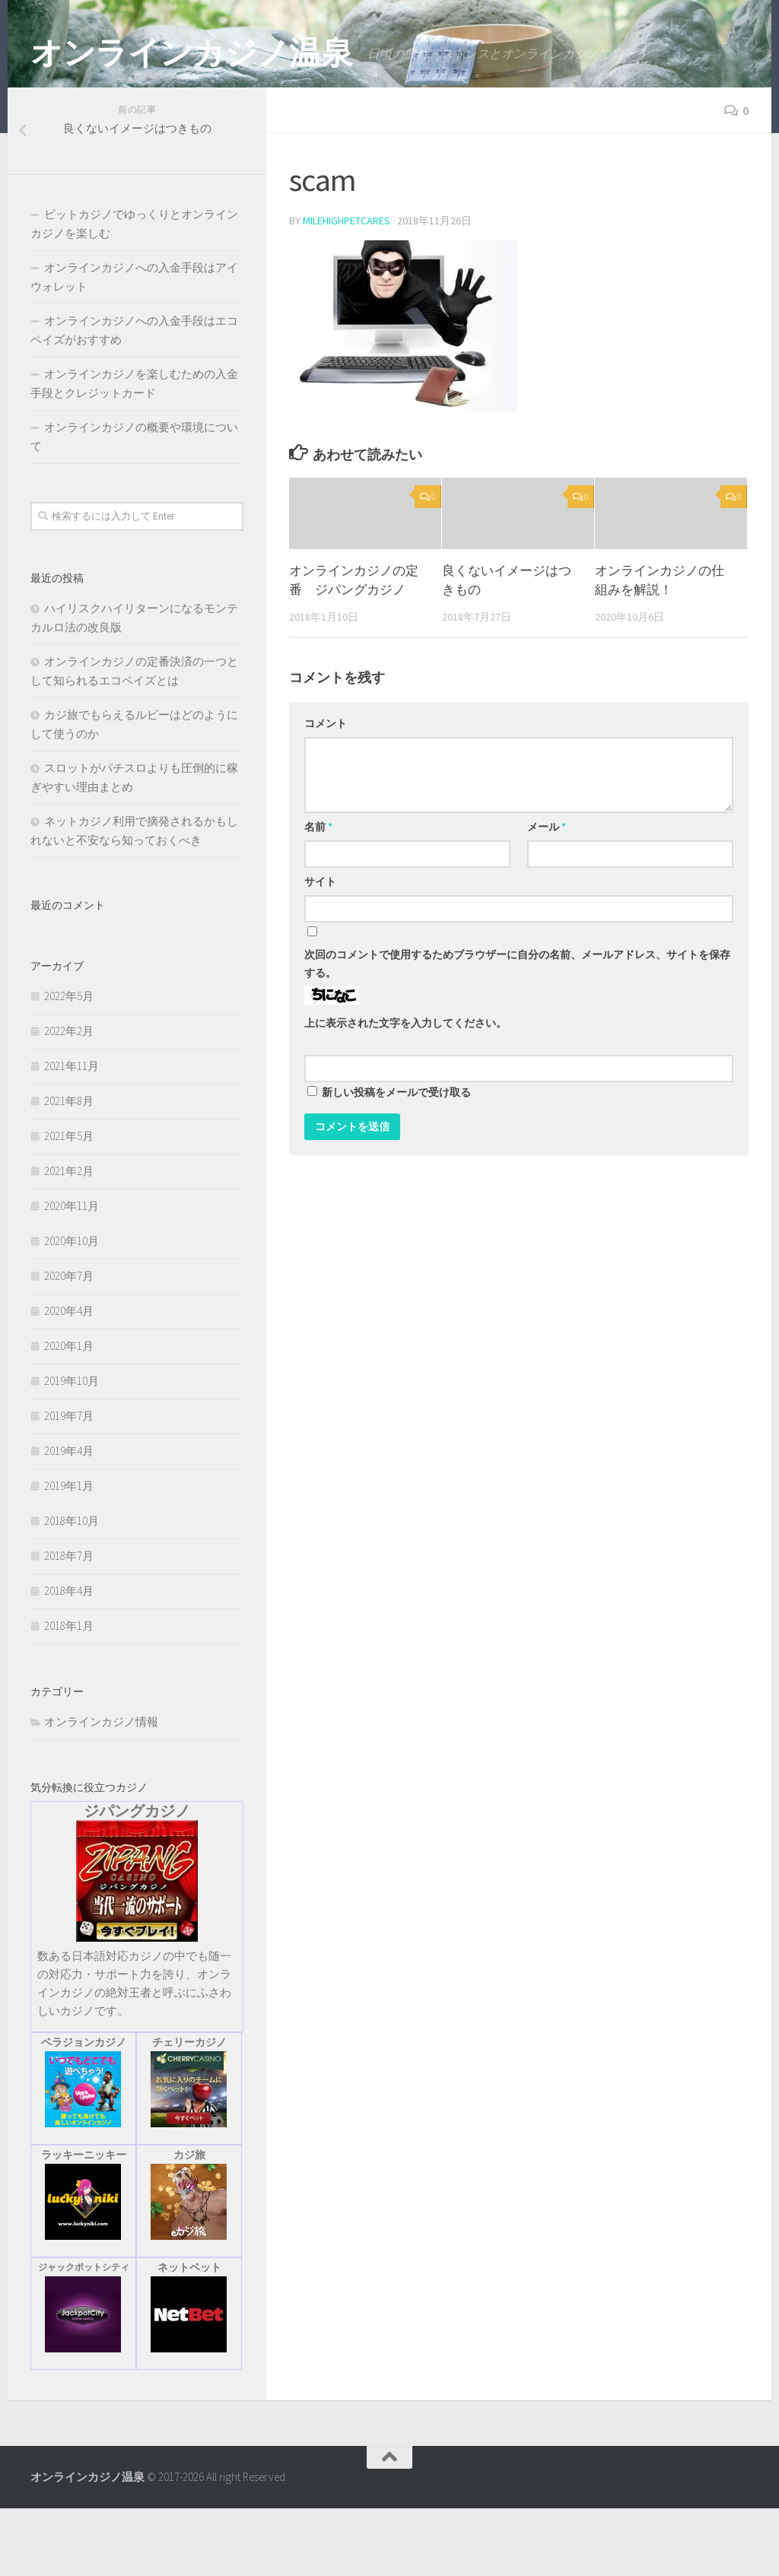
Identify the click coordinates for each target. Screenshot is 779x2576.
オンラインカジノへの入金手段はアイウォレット (134, 344)
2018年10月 (71, 1588)
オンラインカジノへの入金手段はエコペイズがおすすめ (134, 398)
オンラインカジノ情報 (101, 1789)
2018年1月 (69, 1693)
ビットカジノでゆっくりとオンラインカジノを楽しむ (134, 291)
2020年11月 (71, 1273)
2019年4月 (69, 1518)
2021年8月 (69, 1168)
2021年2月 (69, 1238)
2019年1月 (69, 1553)
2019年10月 (71, 1448)
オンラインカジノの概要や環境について (134, 504)
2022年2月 (69, 1098)
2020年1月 (69, 1413)
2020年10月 (71, 1308)
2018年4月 (69, 1658)
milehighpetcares (346, 288)
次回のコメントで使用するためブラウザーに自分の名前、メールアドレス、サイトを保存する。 (517, 1031)
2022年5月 (69, 1063)
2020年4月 (69, 1378)
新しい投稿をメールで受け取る (396, 1160)
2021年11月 (71, 1133)
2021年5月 (69, 1203)
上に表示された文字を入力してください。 (405, 1090)
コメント (325, 791)
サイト (320, 949)
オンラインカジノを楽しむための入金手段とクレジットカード (134, 451)
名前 (318, 894)
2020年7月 (69, 1343)
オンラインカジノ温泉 (191, 52)
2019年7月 (69, 1483)
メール (546, 894)
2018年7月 (69, 1623)
